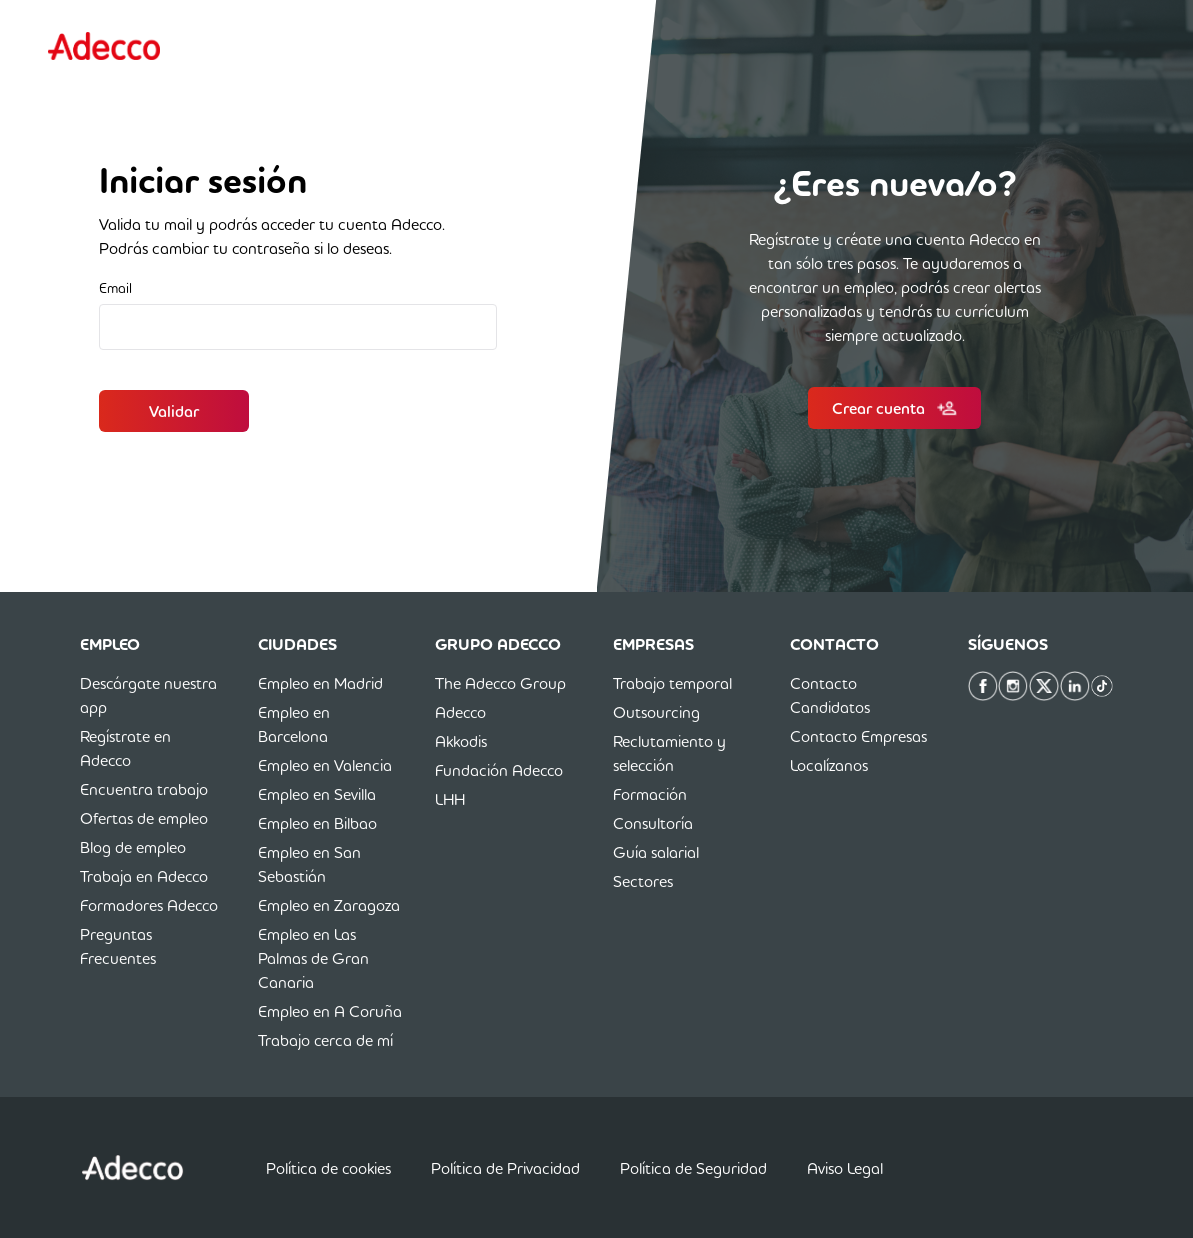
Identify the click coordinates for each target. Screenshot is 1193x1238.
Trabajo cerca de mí (325, 1040)
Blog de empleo (133, 847)
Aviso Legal (845, 1168)
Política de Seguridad (693, 1168)
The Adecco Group (500, 683)
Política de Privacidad (505, 1168)
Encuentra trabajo (144, 789)
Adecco (460, 712)
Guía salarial (656, 852)
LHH (450, 799)
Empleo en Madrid (320, 683)
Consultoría (653, 823)
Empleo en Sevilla (317, 794)
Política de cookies (328, 1168)
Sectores (643, 881)
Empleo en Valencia (325, 765)
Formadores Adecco (149, 905)
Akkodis (461, 741)
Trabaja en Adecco (144, 876)
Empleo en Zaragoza (329, 905)
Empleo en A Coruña (330, 1011)
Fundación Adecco (499, 770)
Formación (650, 794)
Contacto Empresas (858, 736)
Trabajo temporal (672, 683)
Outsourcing (656, 712)
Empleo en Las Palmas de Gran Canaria (313, 958)
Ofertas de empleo (144, 818)
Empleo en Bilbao (317, 823)
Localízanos (829, 765)
